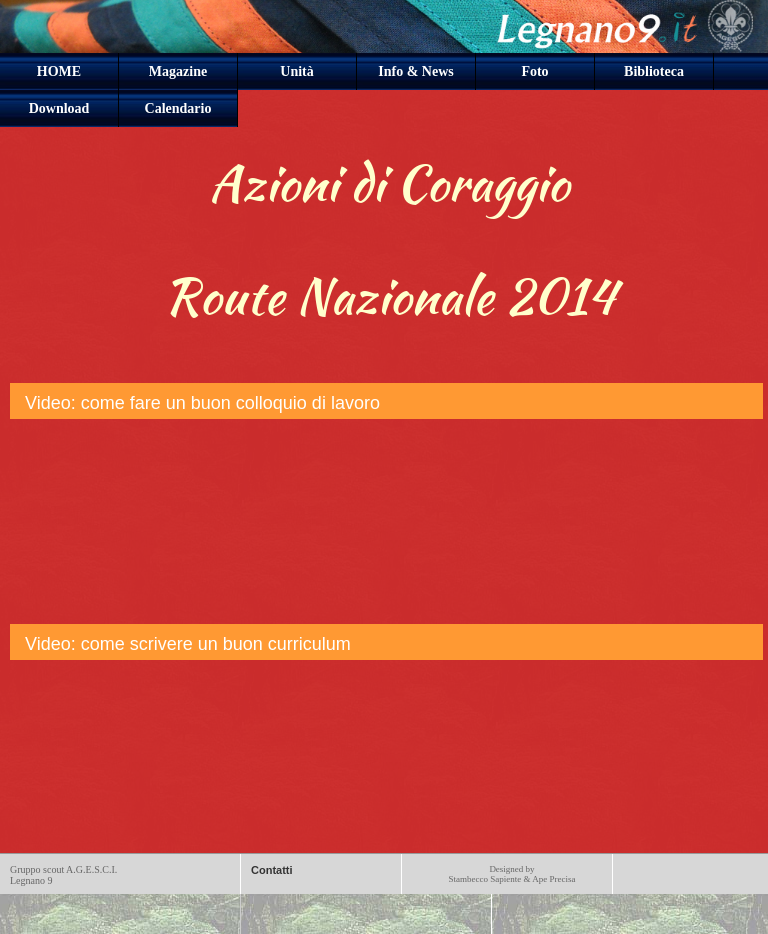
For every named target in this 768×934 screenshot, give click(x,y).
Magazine (178, 71)
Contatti (272, 870)
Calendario (178, 108)
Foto (534, 71)
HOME (59, 71)
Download (59, 108)
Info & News (415, 71)
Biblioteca (654, 71)
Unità (296, 71)
